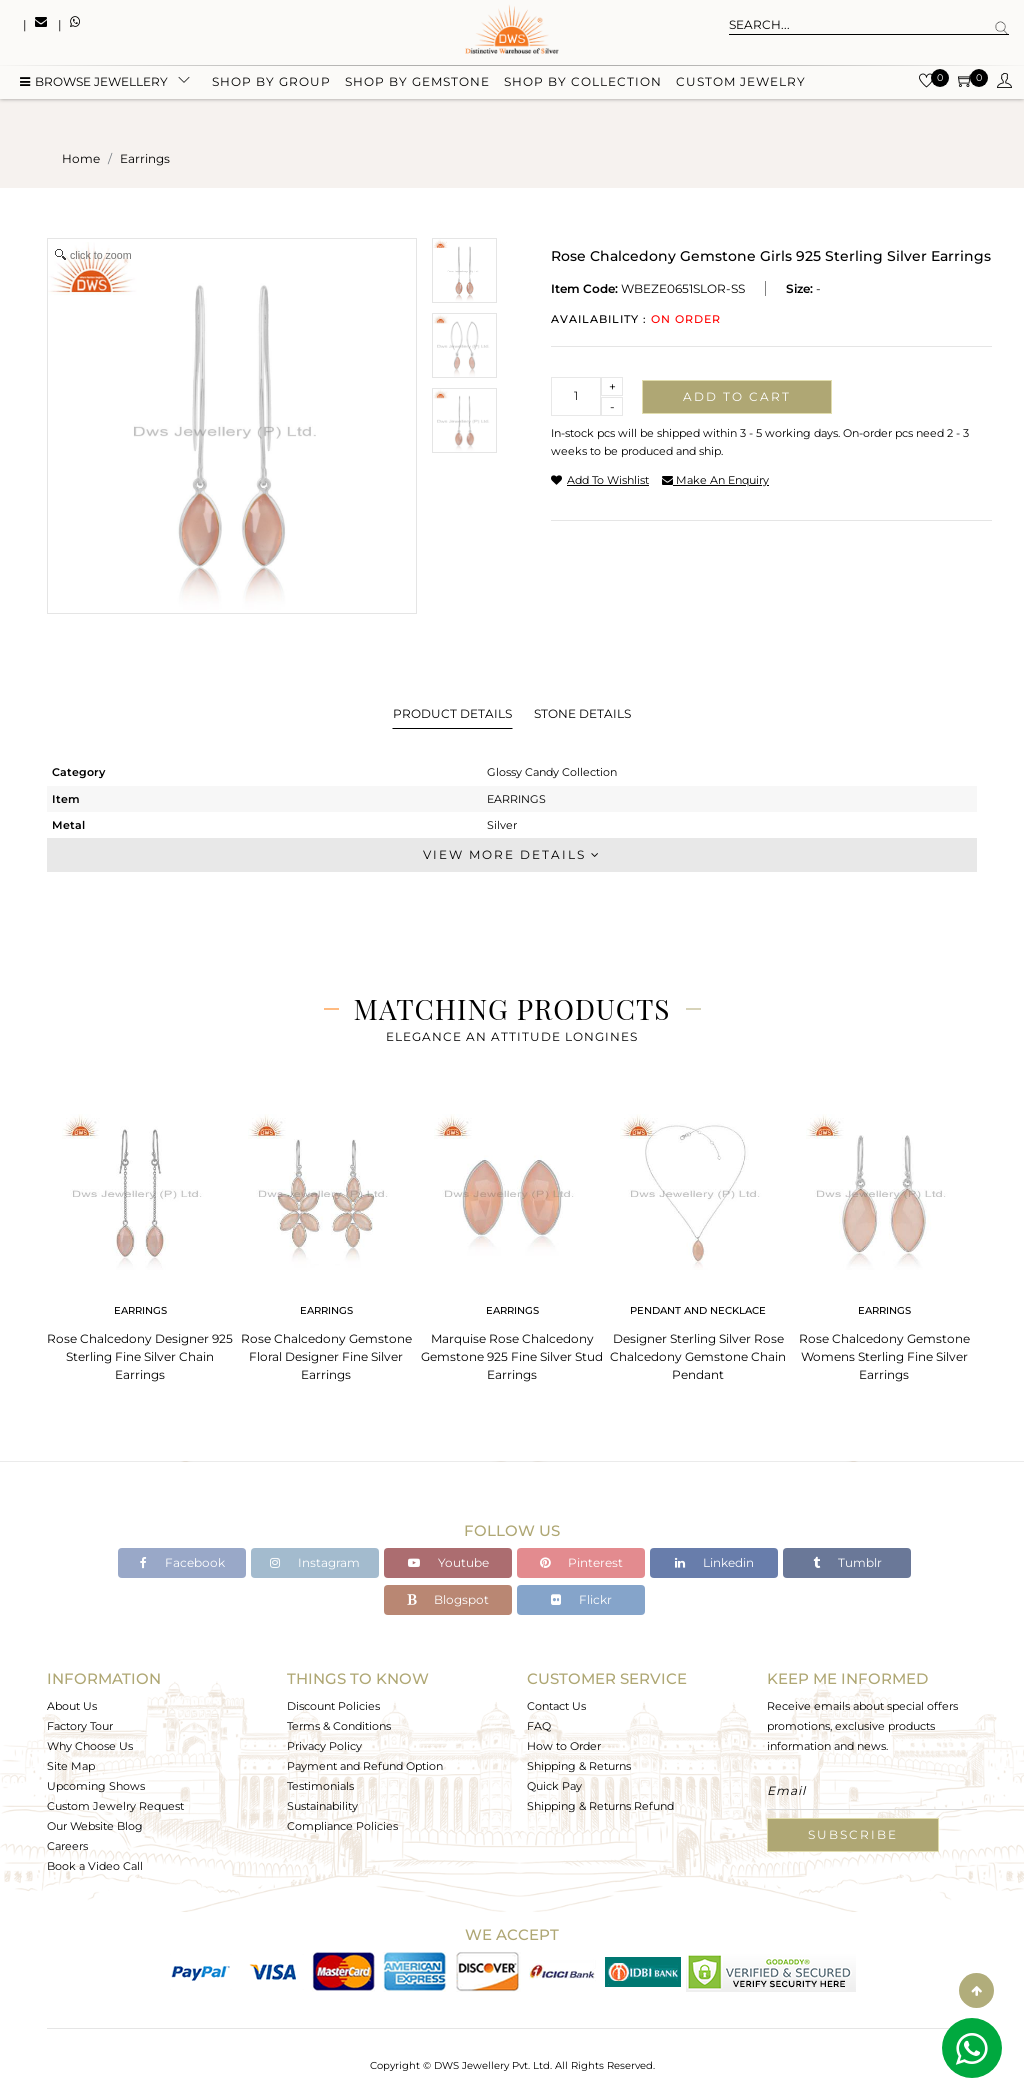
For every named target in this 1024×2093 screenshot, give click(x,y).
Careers (67, 1846)
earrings (145, 158)
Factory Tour (80, 1726)
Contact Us (556, 1706)
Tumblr (847, 1562)
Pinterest (581, 1562)
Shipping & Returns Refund (600, 1806)
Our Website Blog (95, 1826)
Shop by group (271, 82)
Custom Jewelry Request (115, 1806)
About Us (72, 1706)
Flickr (581, 1599)
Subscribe (853, 1834)
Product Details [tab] (452, 713)
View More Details (512, 854)
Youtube (448, 1562)
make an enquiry (715, 480)
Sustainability (322, 1806)
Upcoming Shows (96, 1786)
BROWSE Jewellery (94, 82)
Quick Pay (554, 1786)
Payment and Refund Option (365, 1766)
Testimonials (320, 1786)
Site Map (71, 1766)
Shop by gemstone (417, 82)
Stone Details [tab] (582, 713)
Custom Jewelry (741, 82)
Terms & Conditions (339, 1726)
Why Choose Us (90, 1746)
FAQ (539, 1726)
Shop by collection (583, 82)
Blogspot (448, 1599)
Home (81, 158)
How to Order (564, 1746)
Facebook (182, 1562)
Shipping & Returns (579, 1766)
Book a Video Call (95, 1866)
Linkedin (714, 1562)
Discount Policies (333, 1706)
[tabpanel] (140, 1241)
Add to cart (737, 396)
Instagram (315, 1562)
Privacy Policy (324, 1746)
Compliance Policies (342, 1826)
